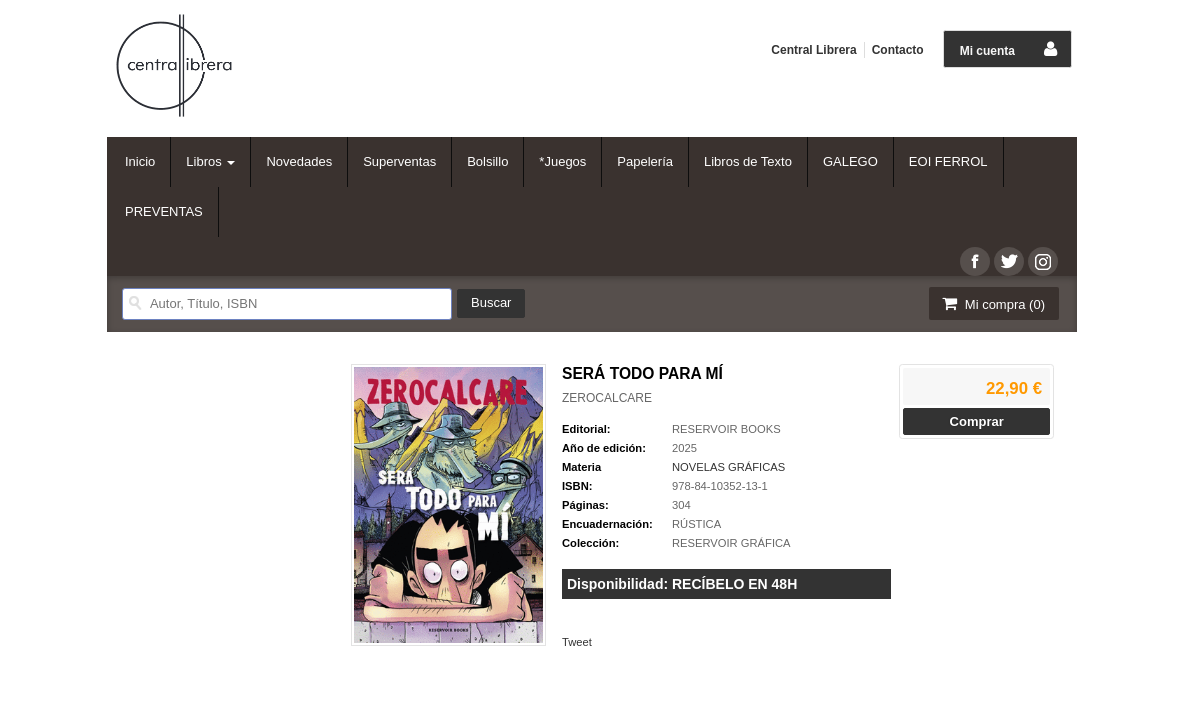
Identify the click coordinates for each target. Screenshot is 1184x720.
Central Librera (813, 50)
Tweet (577, 642)
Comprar (977, 421)
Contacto (898, 50)
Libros (210, 161)
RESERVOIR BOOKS (726, 429)
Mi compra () (992, 303)
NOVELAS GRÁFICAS (728, 467)
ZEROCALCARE (607, 398)
